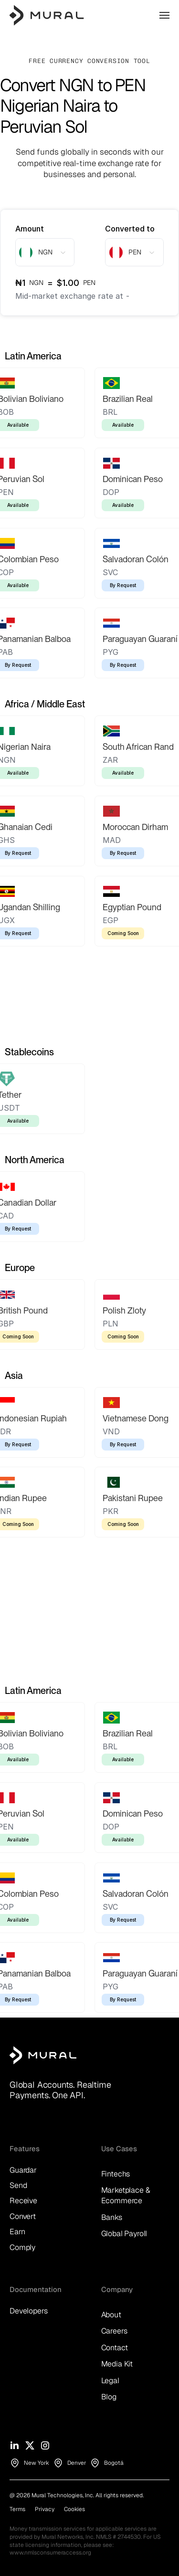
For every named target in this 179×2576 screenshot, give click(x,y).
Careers (114, 2331)
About (111, 2315)
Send (18, 2185)
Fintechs (115, 2174)
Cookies (74, 2509)
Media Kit (117, 2364)
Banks (111, 2217)
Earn (17, 2232)
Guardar (23, 2170)
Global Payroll (124, 2234)
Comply (22, 2247)
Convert (23, 2216)
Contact (114, 2348)
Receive (23, 2201)
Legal (110, 2381)
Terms (17, 2509)
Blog (108, 2397)
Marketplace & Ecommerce (126, 2195)
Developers (28, 2311)
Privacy (44, 2509)
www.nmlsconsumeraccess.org (50, 2552)
